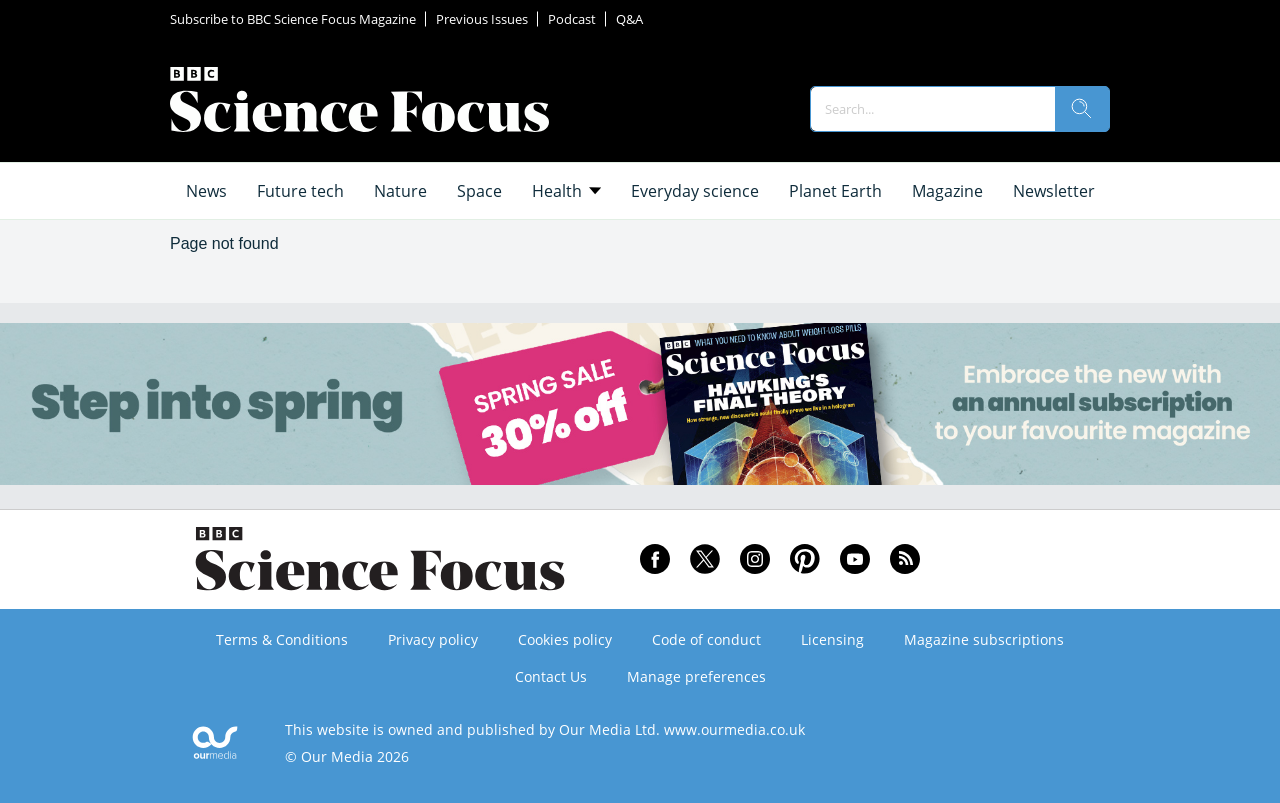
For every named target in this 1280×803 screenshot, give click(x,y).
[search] (1082, 109)
